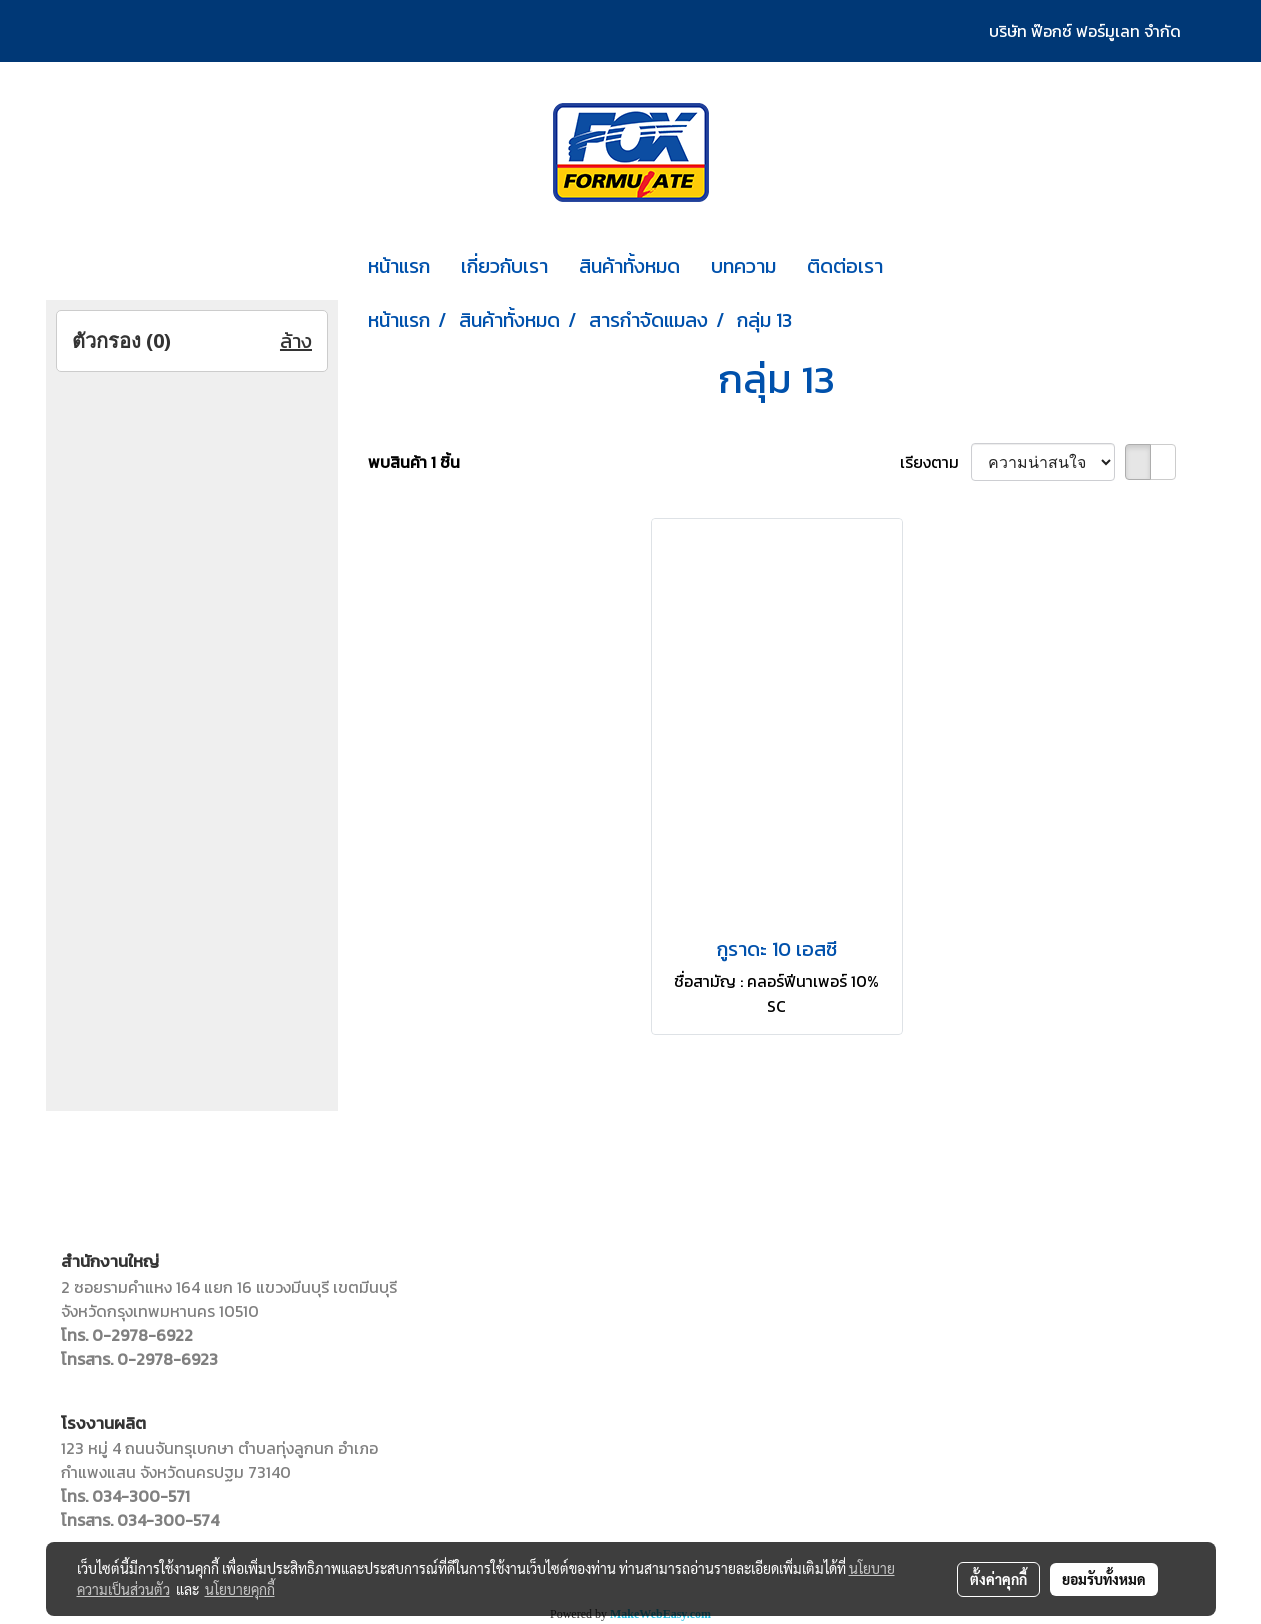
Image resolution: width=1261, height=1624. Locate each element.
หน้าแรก (399, 266)
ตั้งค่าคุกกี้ (998, 1579)
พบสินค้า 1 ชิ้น (414, 462)
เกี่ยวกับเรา (504, 266)
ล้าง (296, 341)
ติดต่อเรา (845, 266)
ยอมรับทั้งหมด (1104, 1579)
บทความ (743, 266)
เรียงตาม (935, 462)
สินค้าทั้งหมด (629, 266)
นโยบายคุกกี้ (240, 1589)
